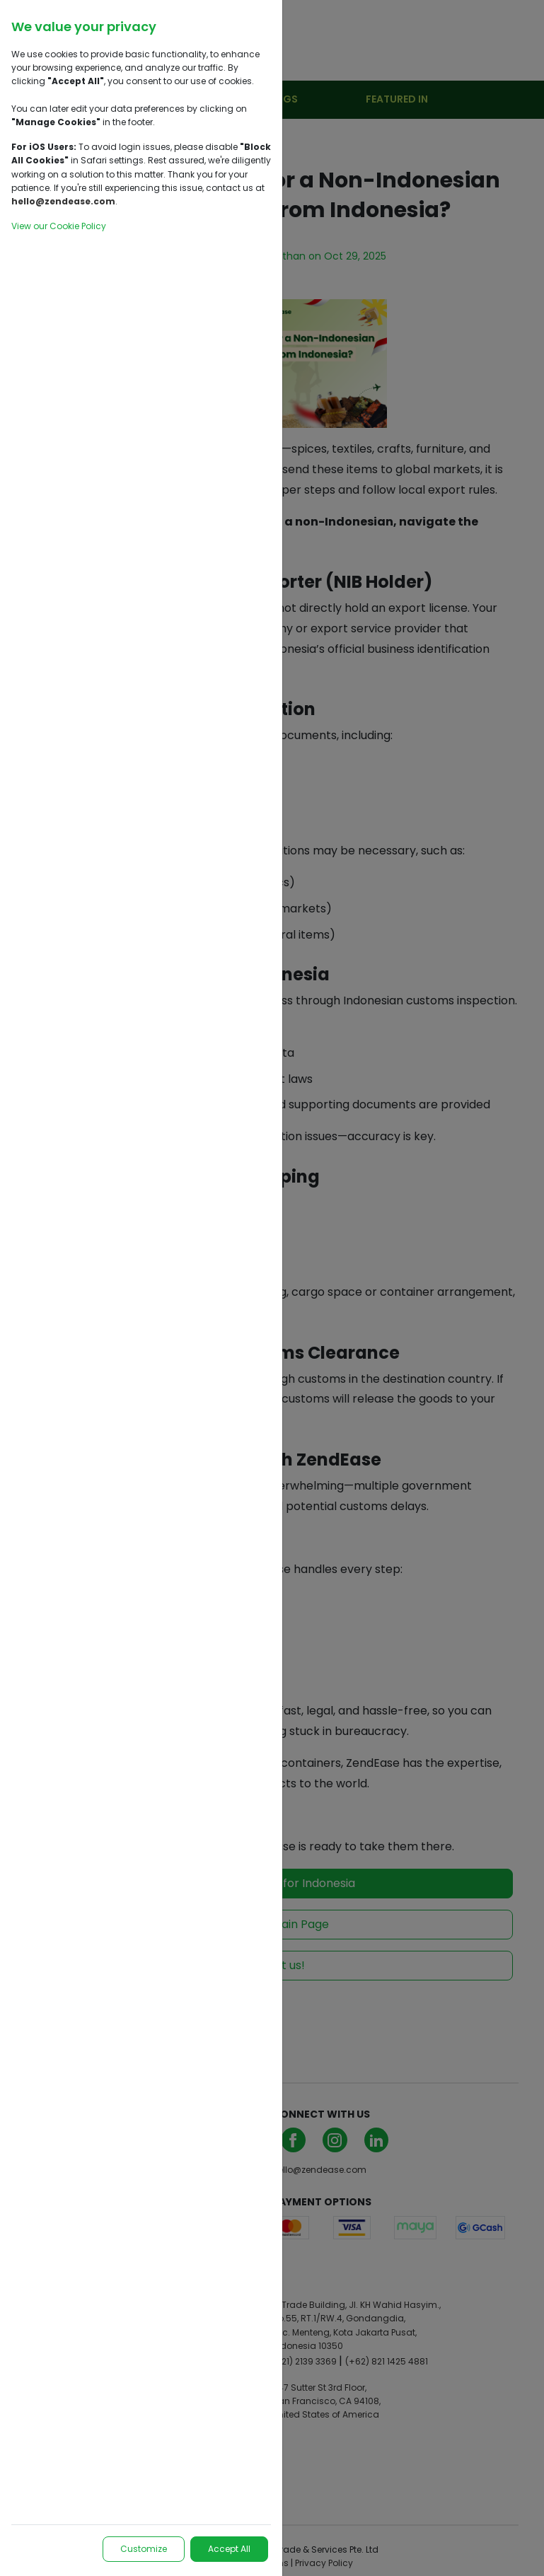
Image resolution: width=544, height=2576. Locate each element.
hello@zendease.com (63, 201)
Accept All (229, 2549)
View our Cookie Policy (58, 226)
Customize (143, 2549)
